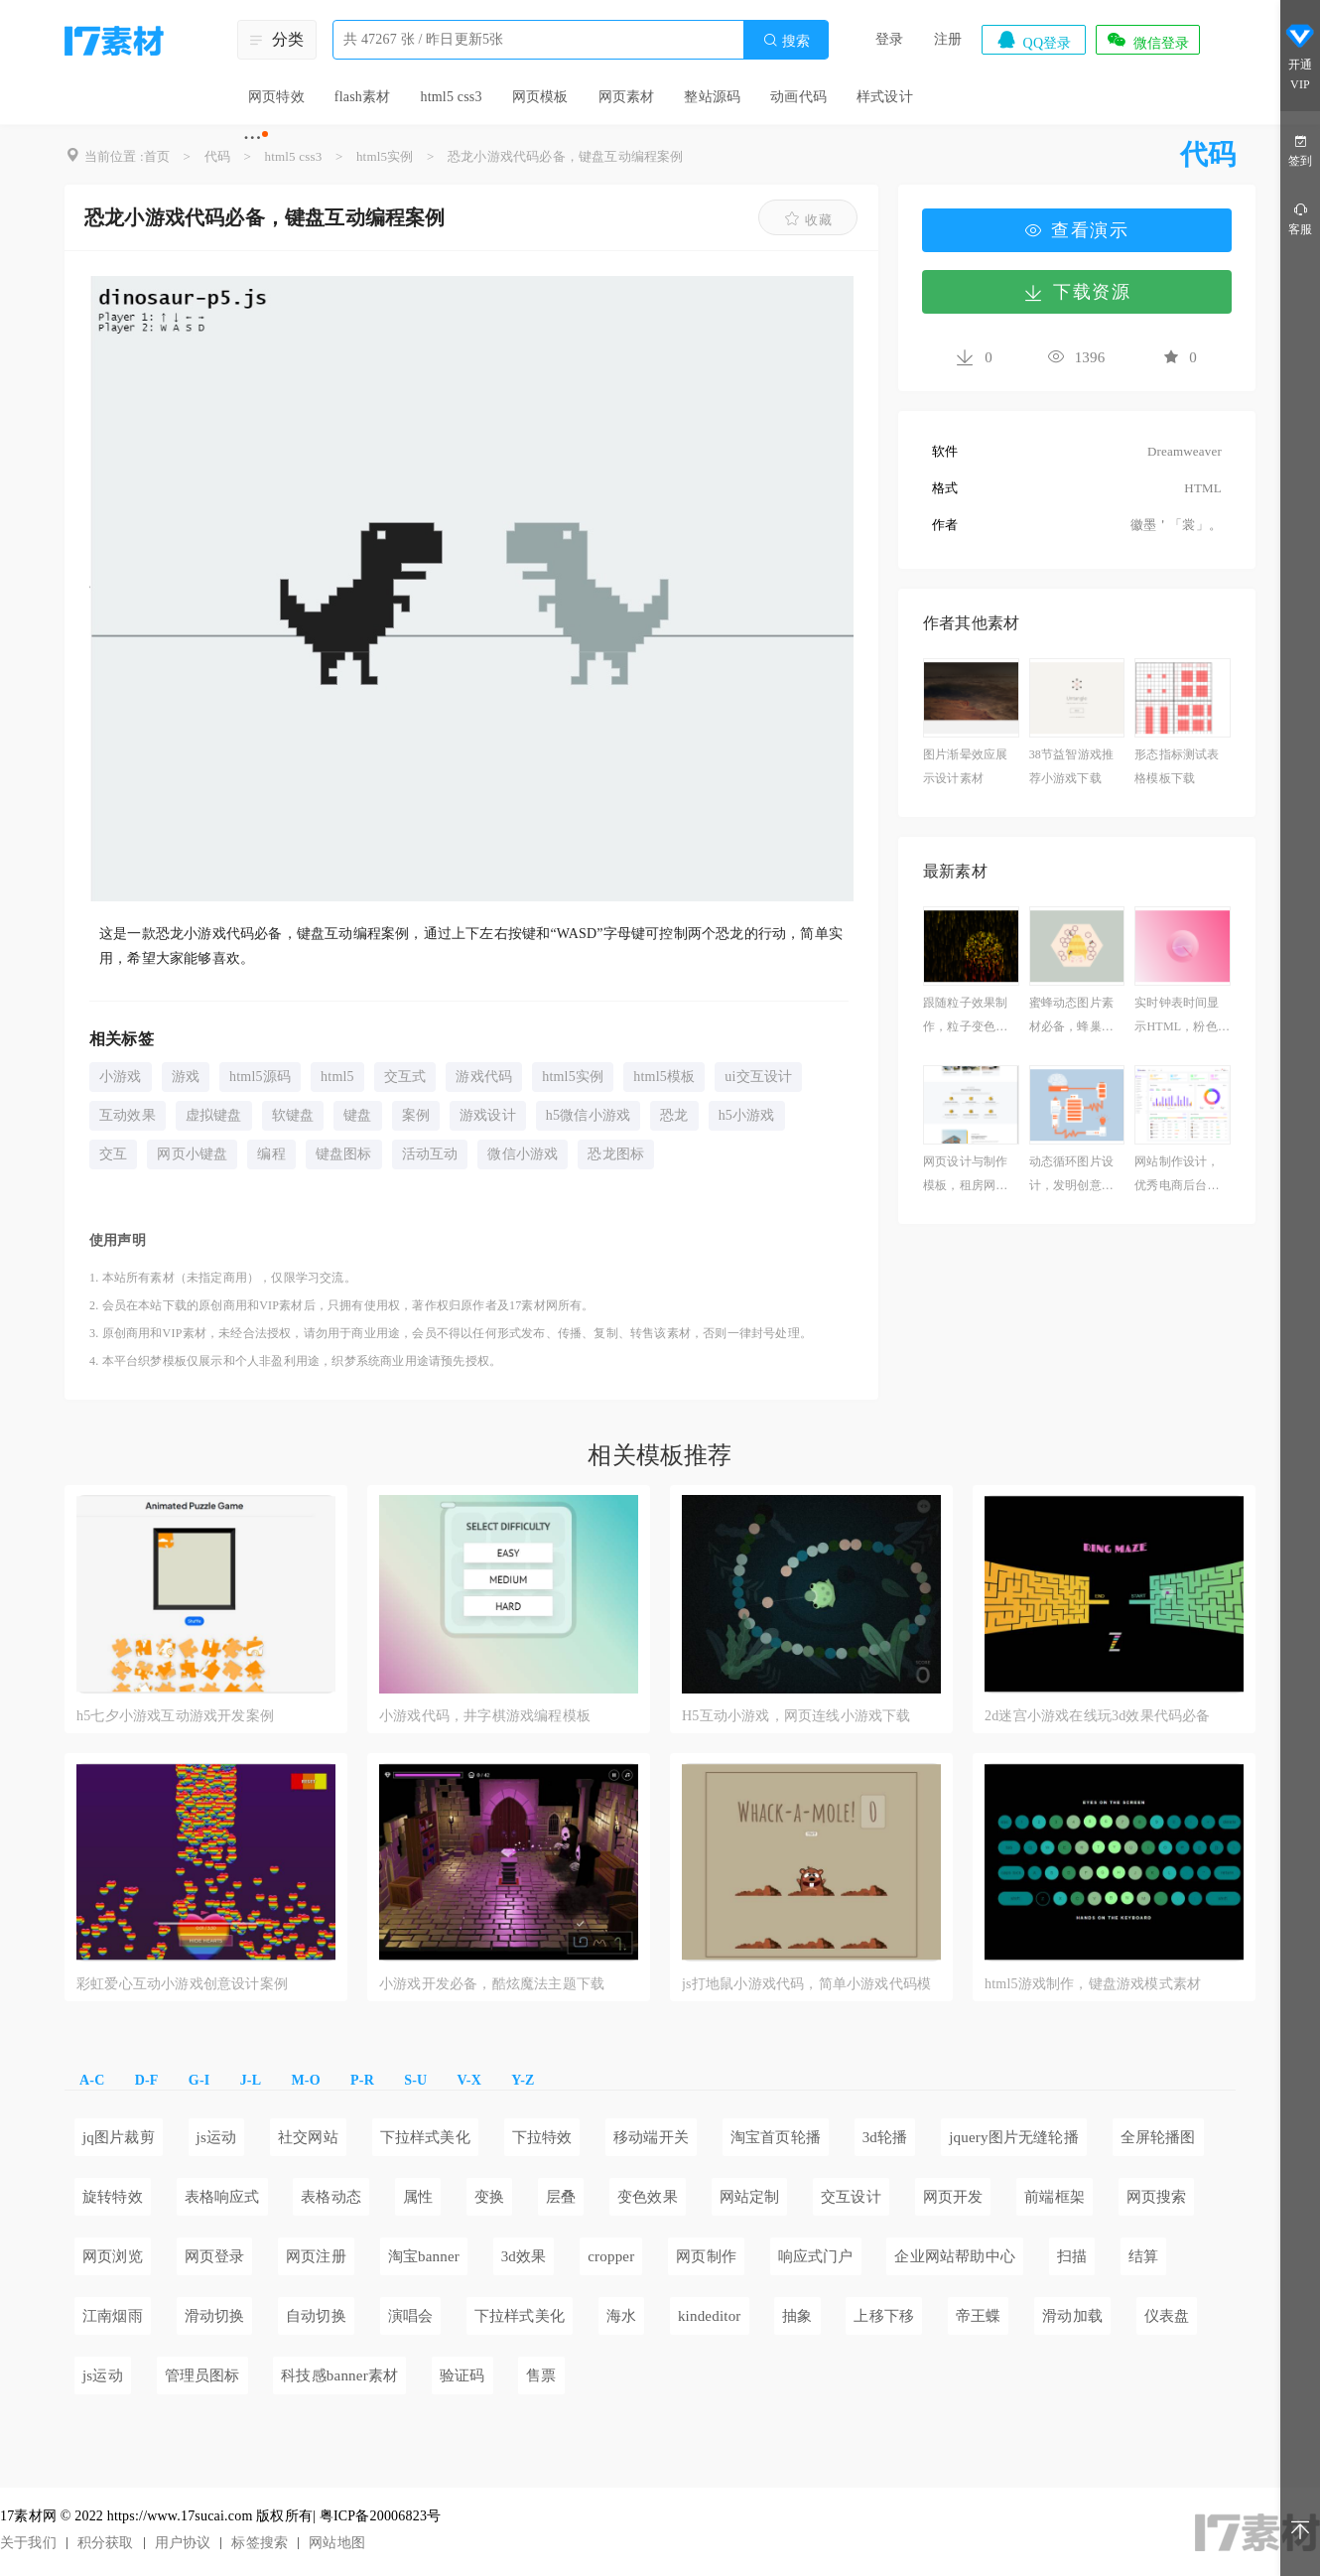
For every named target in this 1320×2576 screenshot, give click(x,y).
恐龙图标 (616, 1154)
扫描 (1072, 2256)
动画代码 (798, 96)
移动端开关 (651, 2137)
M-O (305, 2080)
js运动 (217, 2137)
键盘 (357, 1115)
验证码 (462, 2375)
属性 (418, 2197)
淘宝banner (424, 2256)
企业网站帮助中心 (954, 2256)
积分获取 (105, 2542)
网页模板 (540, 96)
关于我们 (28, 2542)
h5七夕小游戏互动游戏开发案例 (175, 1715)
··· (252, 137)
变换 (489, 2197)
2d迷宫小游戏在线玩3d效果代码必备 (1098, 1715)
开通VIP (1300, 57)
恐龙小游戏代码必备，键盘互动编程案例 (566, 156)
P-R (362, 2080)
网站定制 (750, 2197)
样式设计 (885, 96)
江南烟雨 (112, 2316)
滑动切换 (215, 2316)
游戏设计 (488, 1115)
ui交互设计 (758, 1076)
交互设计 (851, 2197)
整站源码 (712, 96)
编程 (271, 1154)
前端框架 (1054, 2197)
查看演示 (1076, 230)
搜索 (786, 40)
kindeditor (709, 2316)
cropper (611, 2256)
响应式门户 (816, 2256)
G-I (199, 2080)
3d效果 (524, 2256)
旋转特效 (112, 2197)
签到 (1300, 149)
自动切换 (316, 2316)
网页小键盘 (192, 1154)
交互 (113, 1154)
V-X (469, 2080)
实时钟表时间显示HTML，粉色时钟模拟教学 (1182, 1017)
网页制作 (706, 2256)
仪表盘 (1167, 2316)
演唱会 (411, 2316)
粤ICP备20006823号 (381, 2515)
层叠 (561, 2197)
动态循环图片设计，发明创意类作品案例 (1071, 1175)
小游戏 (120, 1076)
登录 (889, 39)
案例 (416, 1115)
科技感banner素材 (339, 2375)
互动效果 (127, 1115)
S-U (415, 2080)
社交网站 (308, 2137)
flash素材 (362, 96)
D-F (147, 2080)
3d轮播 (885, 2137)
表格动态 (331, 2197)
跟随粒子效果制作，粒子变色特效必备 (965, 1017)
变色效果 (647, 2197)
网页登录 (215, 2256)
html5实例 (385, 156)
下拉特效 (542, 2137)
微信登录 (1147, 40)
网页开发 (953, 2197)
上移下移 (884, 2316)
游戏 (185, 1076)
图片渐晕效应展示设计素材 (965, 766)
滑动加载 (1072, 2316)
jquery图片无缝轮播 (1014, 2137)
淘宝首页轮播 (775, 2137)
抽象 (797, 2316)
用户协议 (183, 2542)
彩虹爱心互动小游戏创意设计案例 (182, 1983)
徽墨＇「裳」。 (1176, 524)
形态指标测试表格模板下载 (1176, 766)
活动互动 (430, 1154)
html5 (337, 1076)
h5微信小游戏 (588, 1115)
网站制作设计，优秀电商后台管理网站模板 (1176, 1175)
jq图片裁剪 (118, 2137)
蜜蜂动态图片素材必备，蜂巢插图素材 (1071, 1017)
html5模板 (664, 1076)
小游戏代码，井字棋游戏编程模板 (485, 1715)
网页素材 (626, 96)
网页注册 (316, 2256)
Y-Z (522, 2080)
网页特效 (276, 96)
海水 (621, 2316)
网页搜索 (1156, 2197)
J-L (251, 2080)
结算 (1143, 2256)
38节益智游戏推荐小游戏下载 (1072, 766)
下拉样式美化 (425, 2137)
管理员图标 (202, 2375)
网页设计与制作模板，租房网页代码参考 (965, 1175)
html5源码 (260, 1076)
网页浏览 (112, 2256)
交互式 (405, 1076)
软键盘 (293, 1115)
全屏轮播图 (1158, 2137)
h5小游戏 (747, 1115)
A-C (91, 2080)
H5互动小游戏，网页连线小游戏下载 (796, 1715)
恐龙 (674, 1115)
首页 (157, 156)
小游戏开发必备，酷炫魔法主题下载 (491, 1983)
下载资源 (1076, 292)
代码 (217, 156)
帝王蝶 (978, 2316)
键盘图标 (344, 1154)
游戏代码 (484, 1076)
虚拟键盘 (214, 1115)
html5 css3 (450, 96)
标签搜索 (259, 2542)
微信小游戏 (522, 1154)
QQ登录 (1033, 40)
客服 (1300, 218)
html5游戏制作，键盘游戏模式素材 (1093, 1983)
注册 (948, 39)
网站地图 (337, 2542)
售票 (541, 2375)
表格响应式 (222, 2197)
